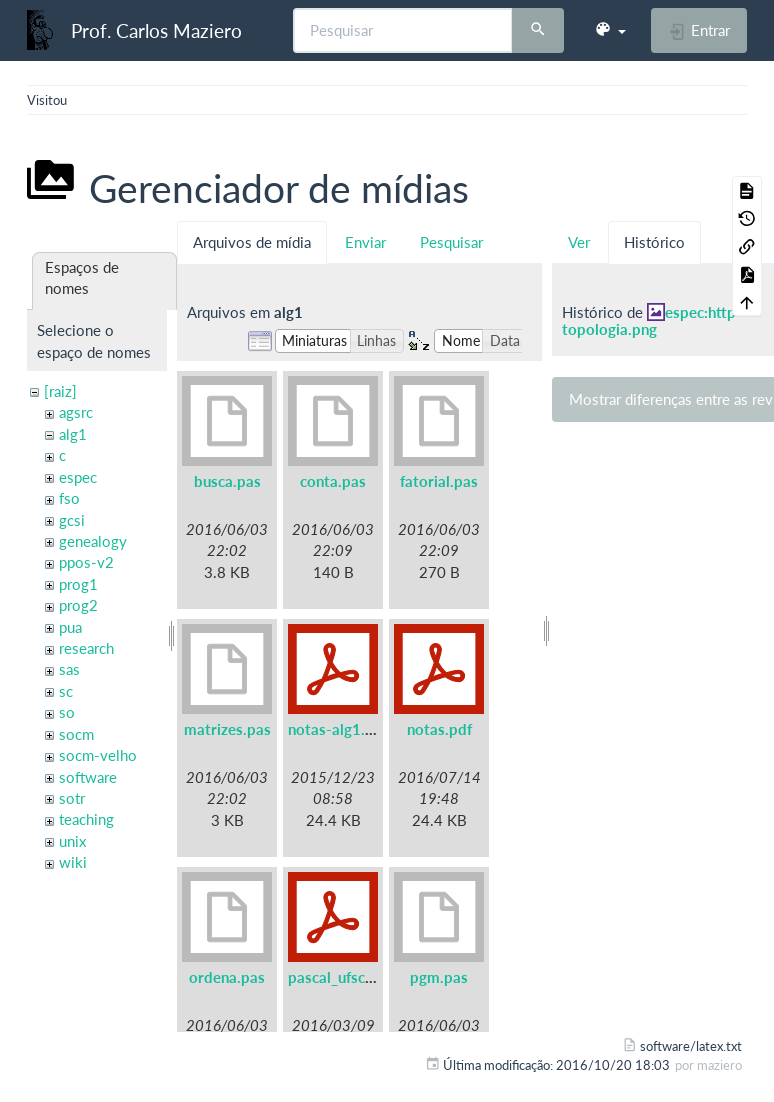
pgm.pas (439, 977)
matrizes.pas (227, 729)
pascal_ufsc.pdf (340, 977)
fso (69, 498)
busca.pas (227, 481)
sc (66, 691)
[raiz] (60, 391)
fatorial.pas (439, 481)
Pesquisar (451, 242)
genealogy (93, 541)
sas (69, 669)
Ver (579, 242)
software (88, 777)
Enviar (365, 242)
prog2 (78, 605)
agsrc (76, 412)
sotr (72, 798)
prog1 (78, 584)
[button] (610, 30)
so (67, 712)
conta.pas (333, 481)
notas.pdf (439, 729)
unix (72, 841)
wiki (73, 862)
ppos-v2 (86, 562)
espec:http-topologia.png (652, 320)
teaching (86, 819)
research (86, 648)
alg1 (73, 434)
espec (78, 477)
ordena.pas (227, 977)
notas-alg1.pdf (338, 729)
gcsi (72, 520)
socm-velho (98, 755)
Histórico (654, 242)
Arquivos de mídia (252, 242)
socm (76, 734)
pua (70, 627)
